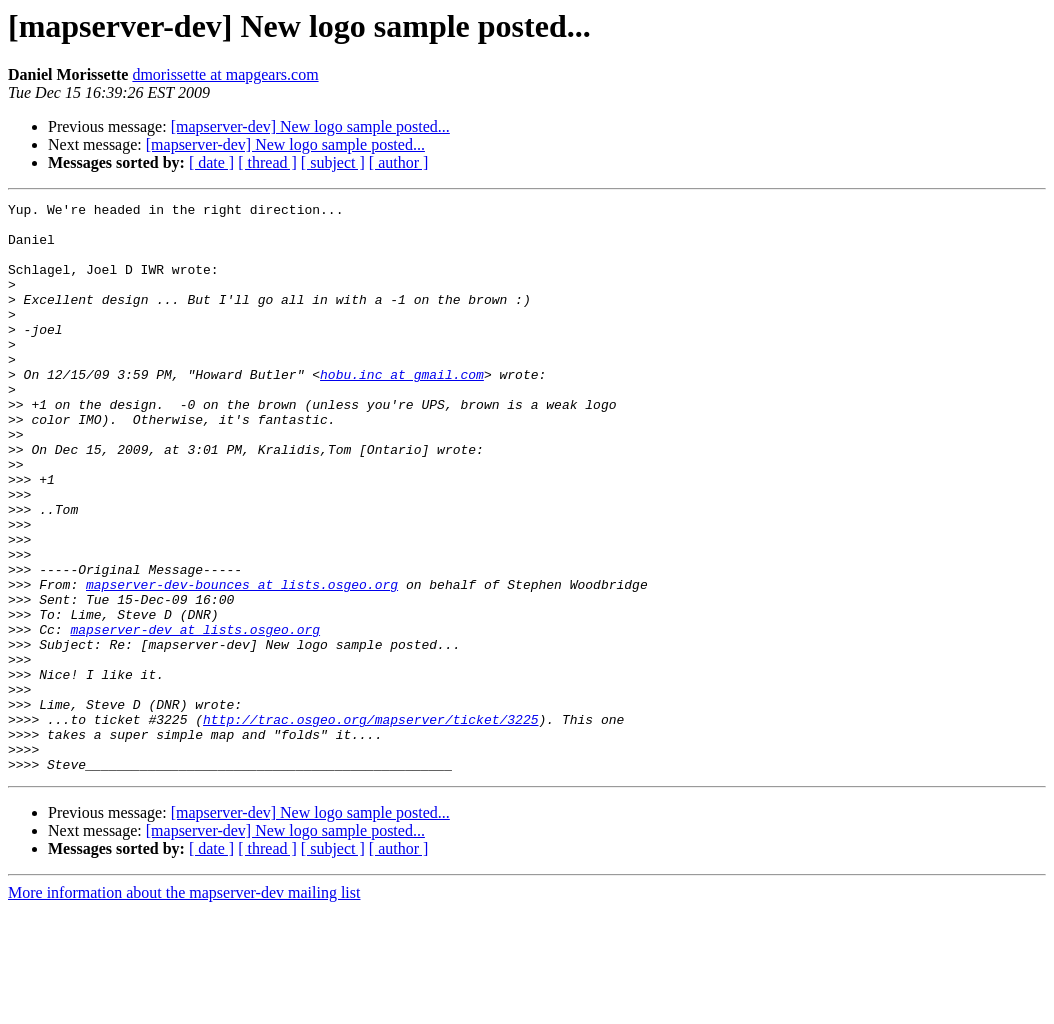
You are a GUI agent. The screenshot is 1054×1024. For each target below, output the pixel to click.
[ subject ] (333, 162)
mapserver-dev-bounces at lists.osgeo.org (242, 662)
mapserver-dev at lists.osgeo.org (195, 716)
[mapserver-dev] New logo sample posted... (310, 126)
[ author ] (399, 162)
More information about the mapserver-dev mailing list (184, 1006)
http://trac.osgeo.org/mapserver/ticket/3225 (370, 824)
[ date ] (211, 162)
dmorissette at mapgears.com (225, 74)
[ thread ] (267, 162)
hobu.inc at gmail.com (402, 410)
